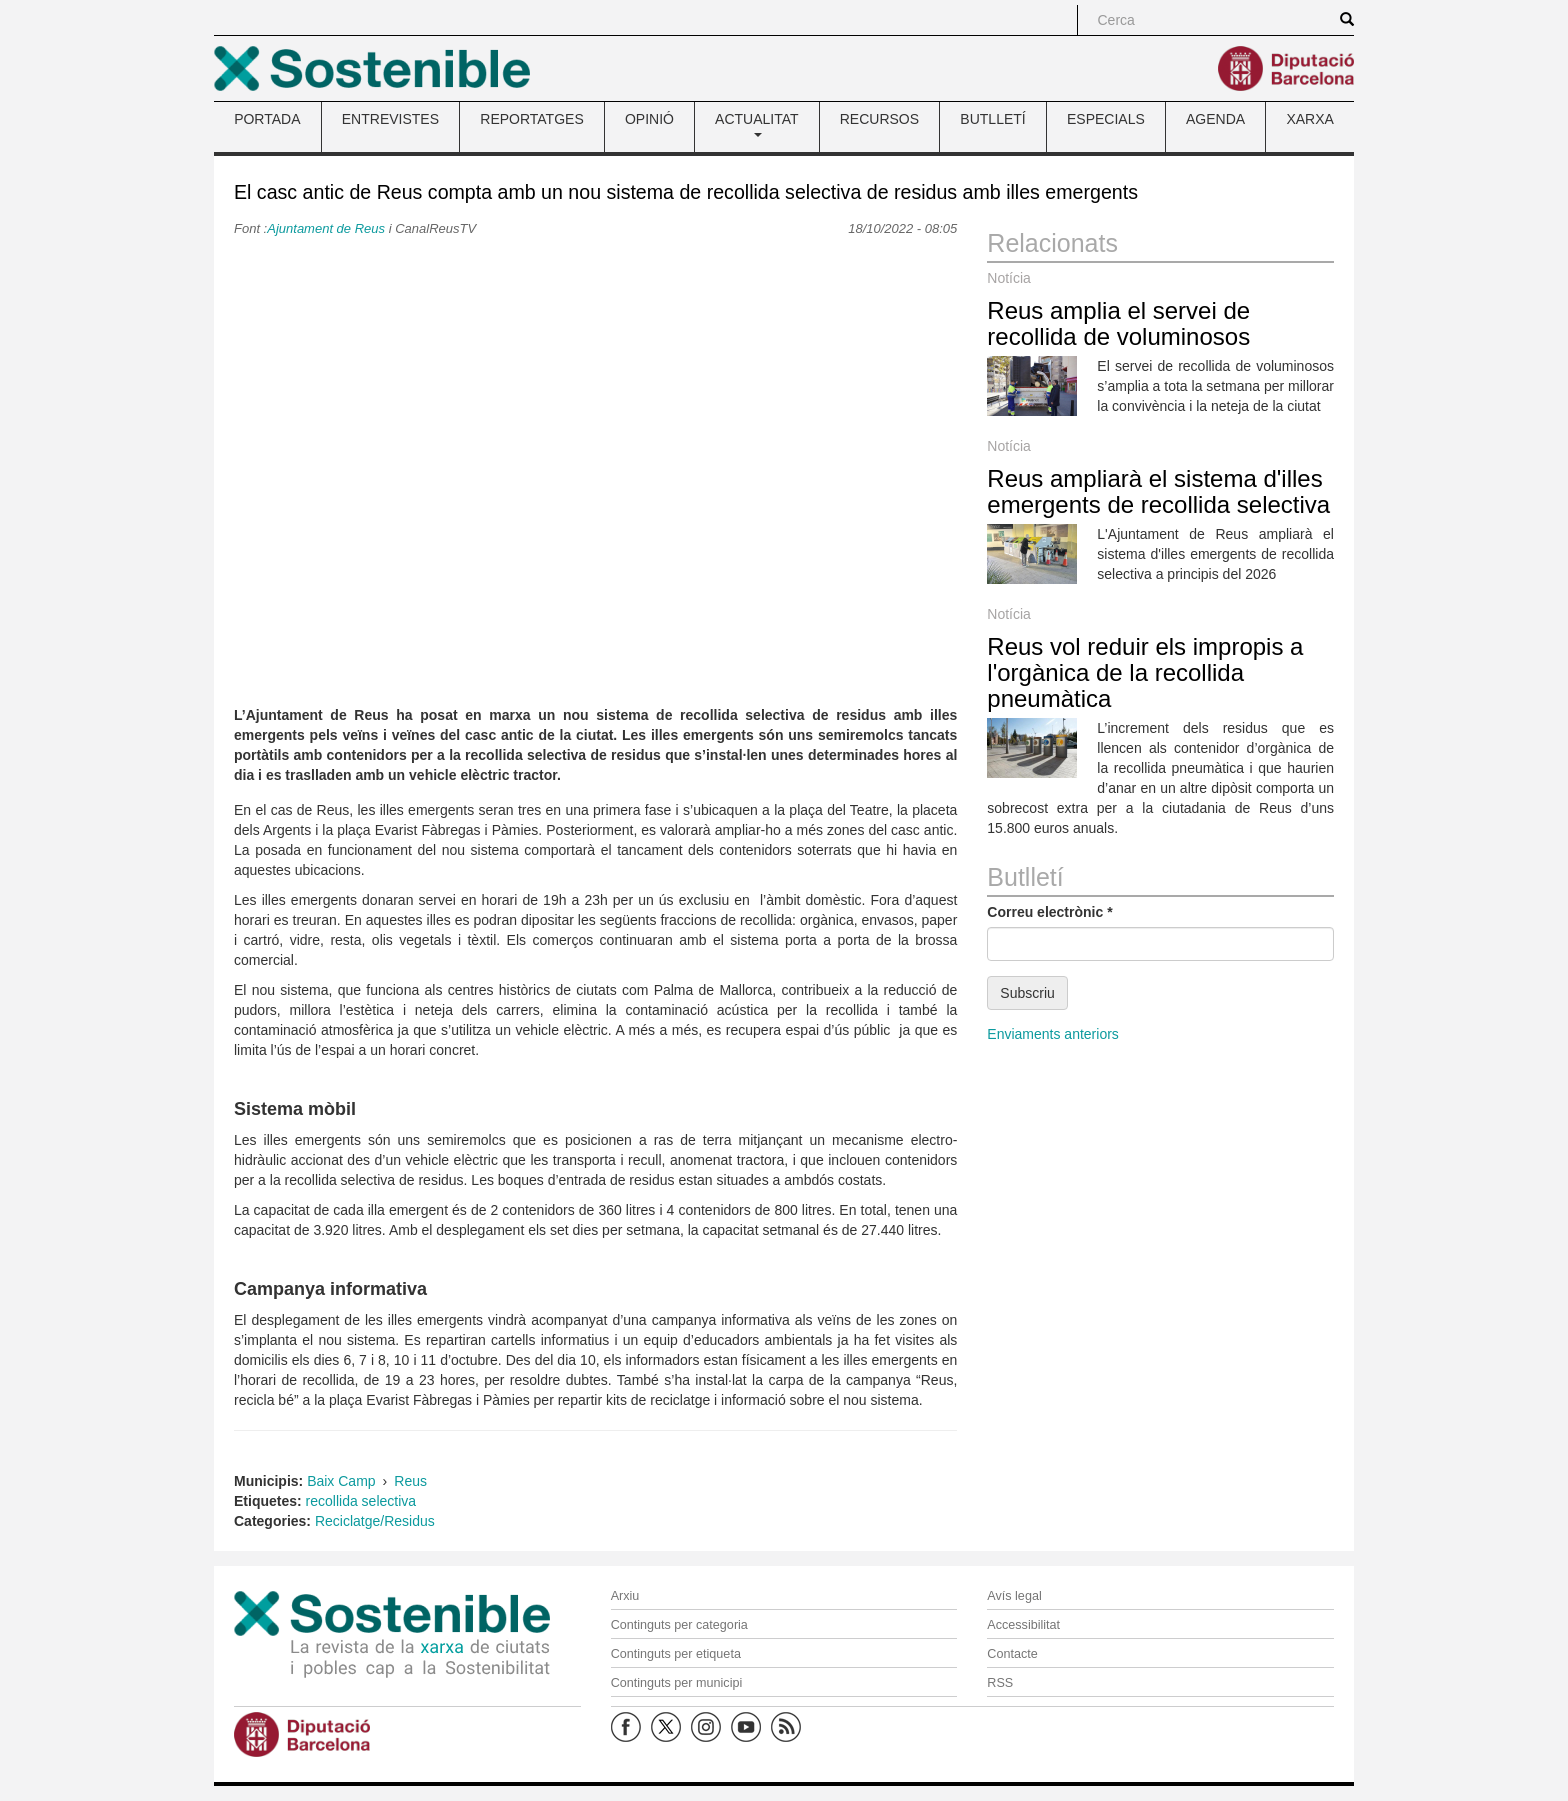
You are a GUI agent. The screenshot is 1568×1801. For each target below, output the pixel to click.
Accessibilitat (1023, 1625)
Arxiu (625, 1596)
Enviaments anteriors (1053, 1034)
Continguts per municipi (677, 1683)
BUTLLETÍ (992, 119)
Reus (410, 1481)
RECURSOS (879, 119)
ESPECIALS (1106, 119)
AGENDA (1215, 119)
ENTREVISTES (390, 119)
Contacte (1012, 1654)
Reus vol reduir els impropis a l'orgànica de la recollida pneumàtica (1145, 673)
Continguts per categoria (679, 1625)
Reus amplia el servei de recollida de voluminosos (1118, 323)
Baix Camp (341, 1481)
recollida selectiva (361, 1501)
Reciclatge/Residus (375, 1521)
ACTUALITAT (757, 124)
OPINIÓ (649, 119)
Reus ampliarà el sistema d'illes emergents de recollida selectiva (1158, 491)
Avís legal (1014, 1596)
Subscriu (1027, 993)
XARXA (1309, 119)
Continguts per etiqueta (676, 1654)
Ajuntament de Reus (326, 228)
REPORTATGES (531, 119)
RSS (1000, 1683)
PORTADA (267, 119)
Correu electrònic (1049, 912)
